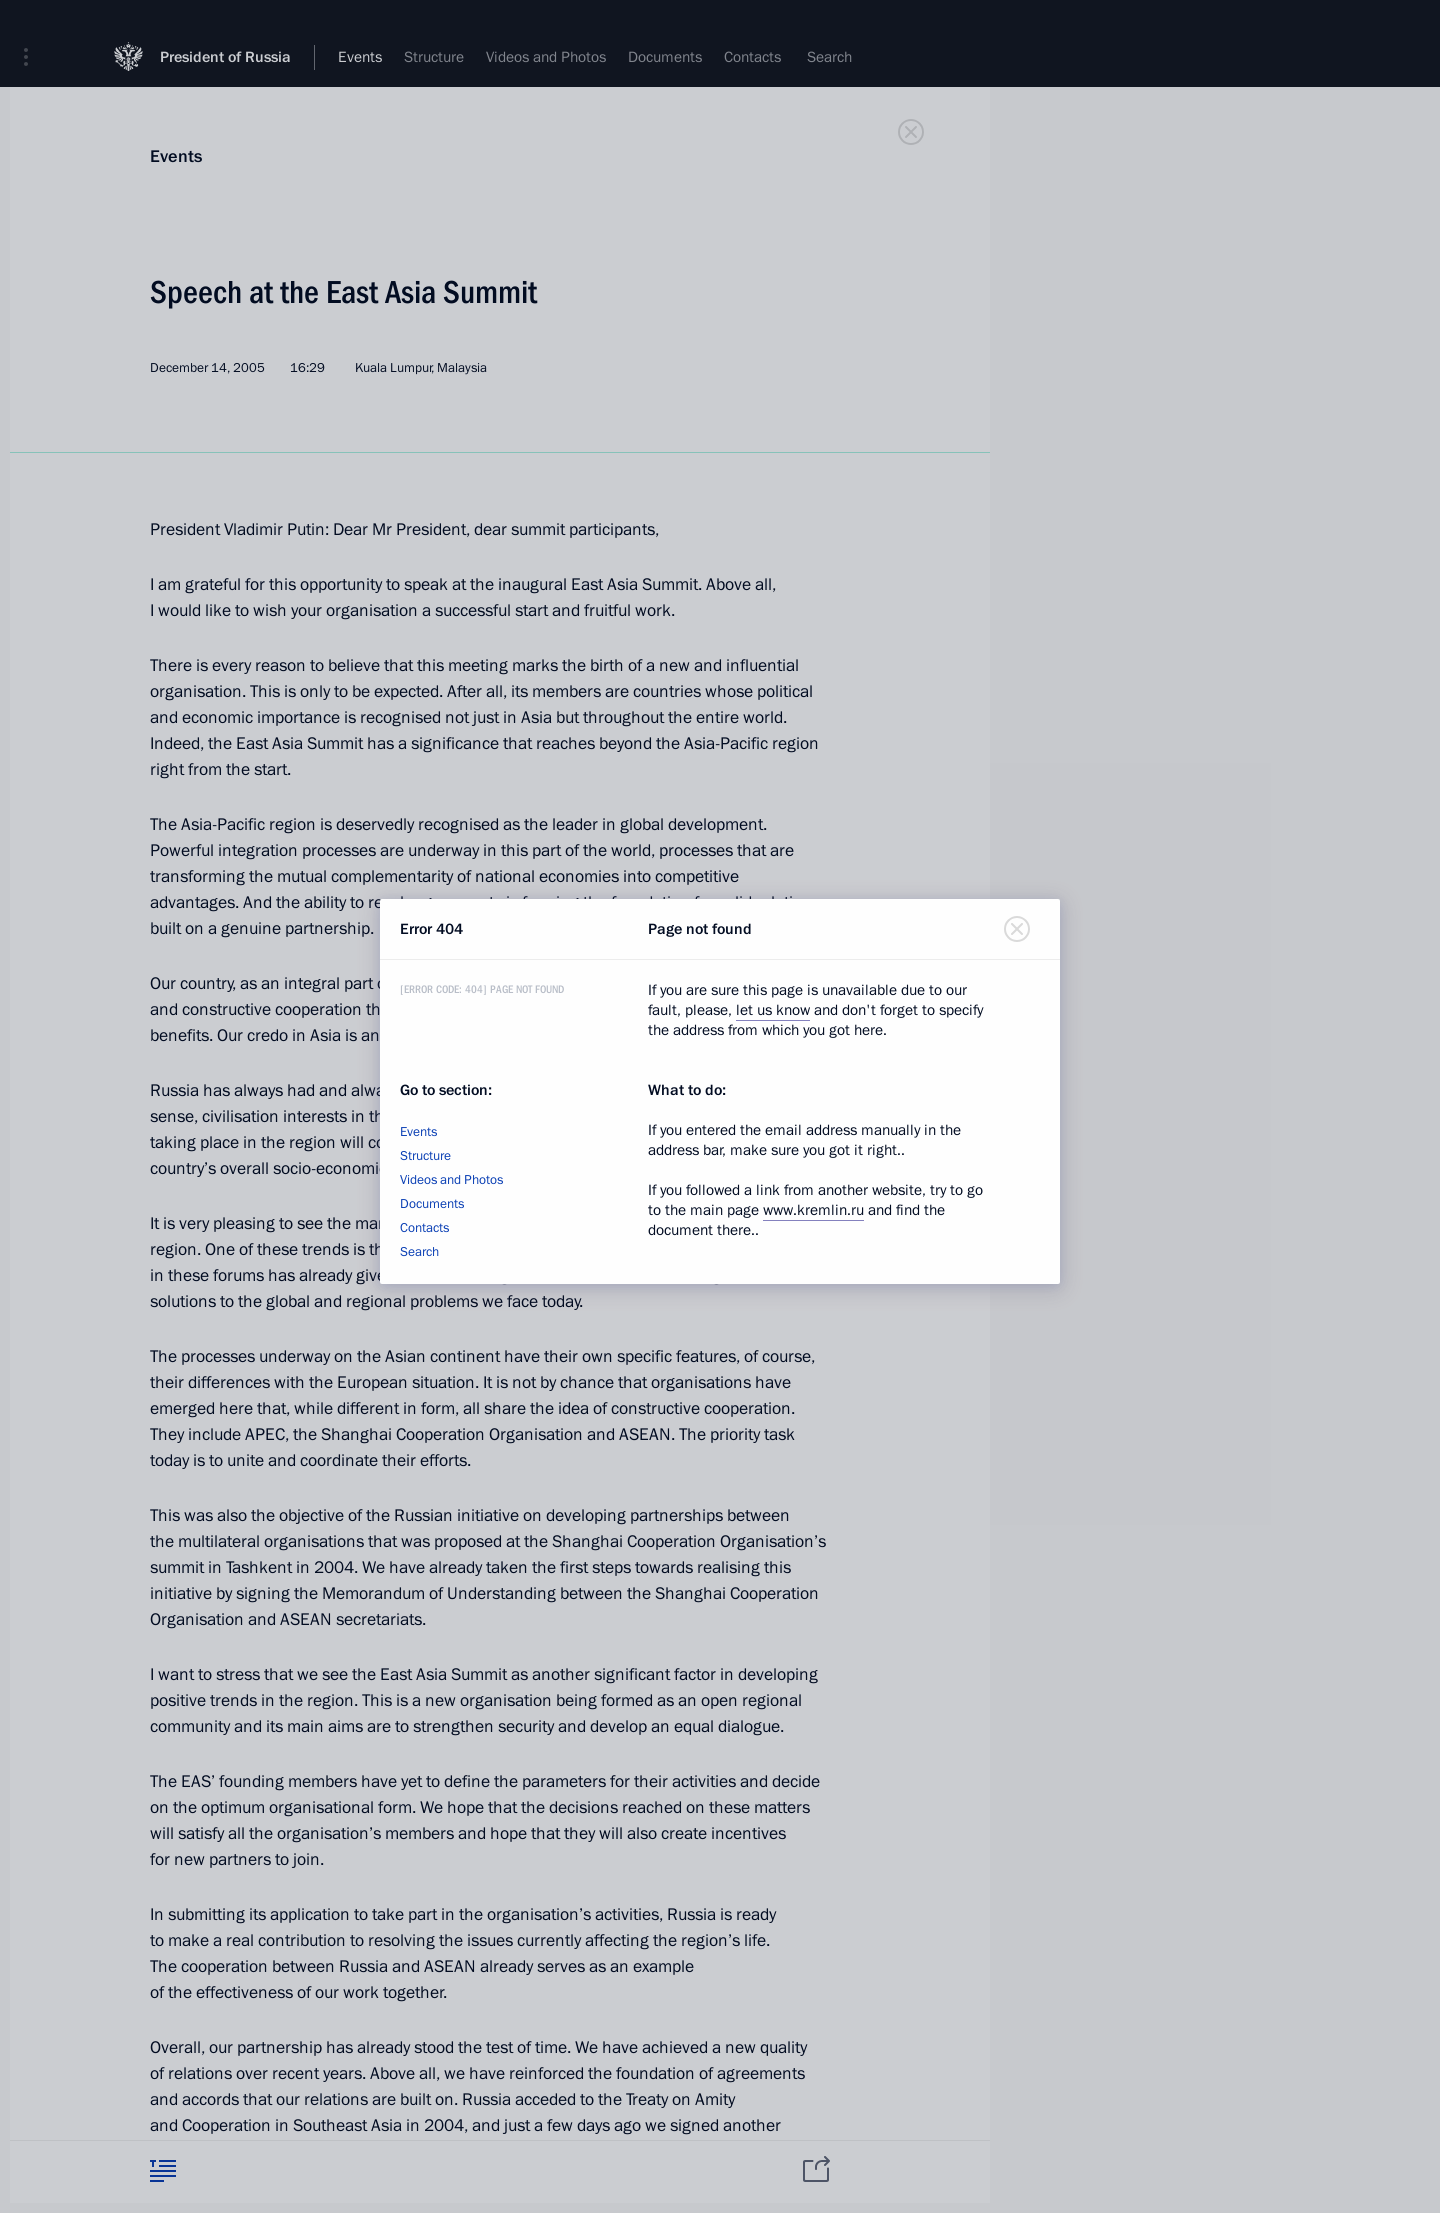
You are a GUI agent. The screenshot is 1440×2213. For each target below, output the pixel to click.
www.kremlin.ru (813, 1210)
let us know (773, 1010)
